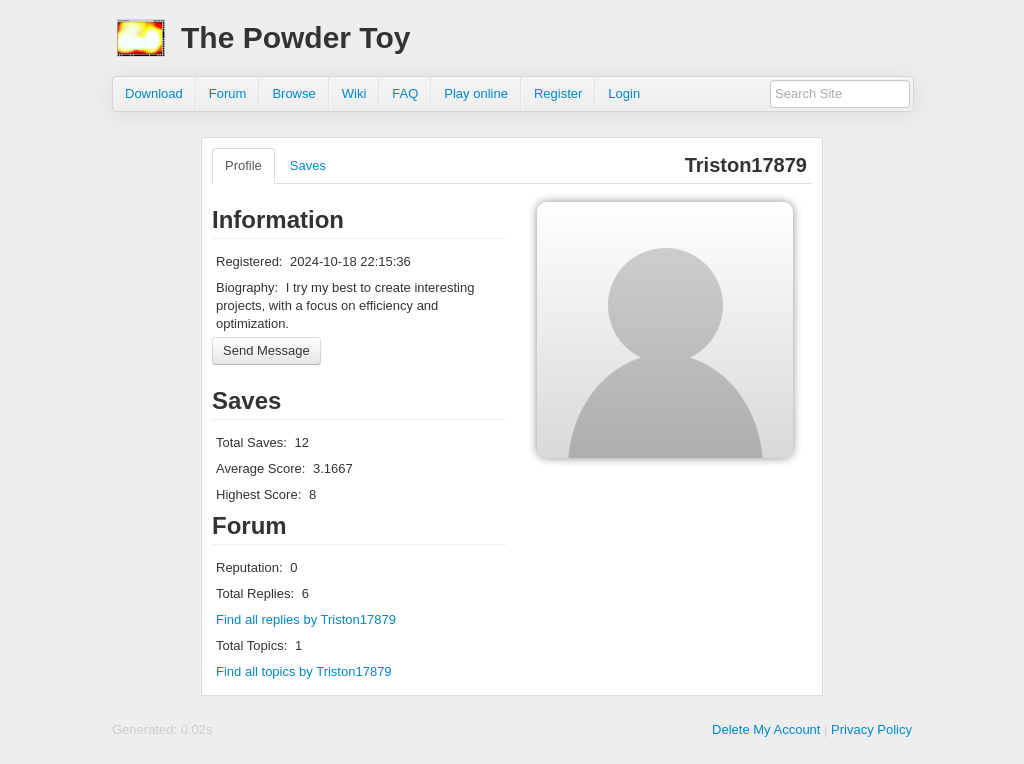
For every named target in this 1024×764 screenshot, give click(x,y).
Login (624, 93)
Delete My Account (766, 729)
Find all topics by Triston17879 (304, 671)
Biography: (247, 287)
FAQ (405, 93)
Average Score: (260, 468)
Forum (228, 93)
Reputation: (249, 567)
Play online (476, 93)
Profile (243, 165)
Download (154, 93)
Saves (308, 165)
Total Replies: (255, 593)
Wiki (354, 93)
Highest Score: (258, 494)
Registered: (249, 261)
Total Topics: (251, 645)
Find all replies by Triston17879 (306, 619)
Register (558, 93)
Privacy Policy (871, 729)
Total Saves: (251, 442)
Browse (293, 93)
